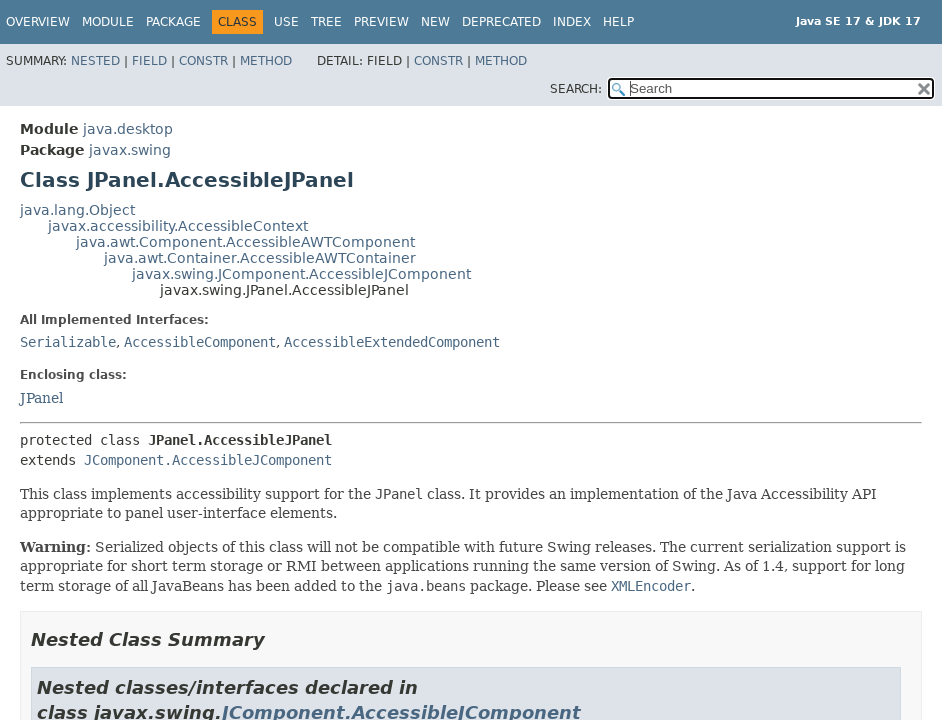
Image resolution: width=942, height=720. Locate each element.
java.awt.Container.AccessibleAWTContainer (260, 258)
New (435, 22)
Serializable (68, 342)
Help (618, 22)
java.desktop (128, 129)
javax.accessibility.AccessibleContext (178, 226)
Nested (95, 61)
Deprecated (501, 22)
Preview (381, 22)
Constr (203, 61)
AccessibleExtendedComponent (392, 342)
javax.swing (130, 150)
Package (173, 22)
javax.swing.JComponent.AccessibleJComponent (301, 274)
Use (286, 22)
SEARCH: (576, 89)
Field (149, 61)
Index (572, 22)
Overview (38, 22)
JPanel (41, 398)
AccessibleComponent (200, 342)
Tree (326, 22)
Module (108, 22)
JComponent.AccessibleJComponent (208, 460)
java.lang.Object (77, 210)
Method (266, 61)
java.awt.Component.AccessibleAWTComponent (245, 242)
